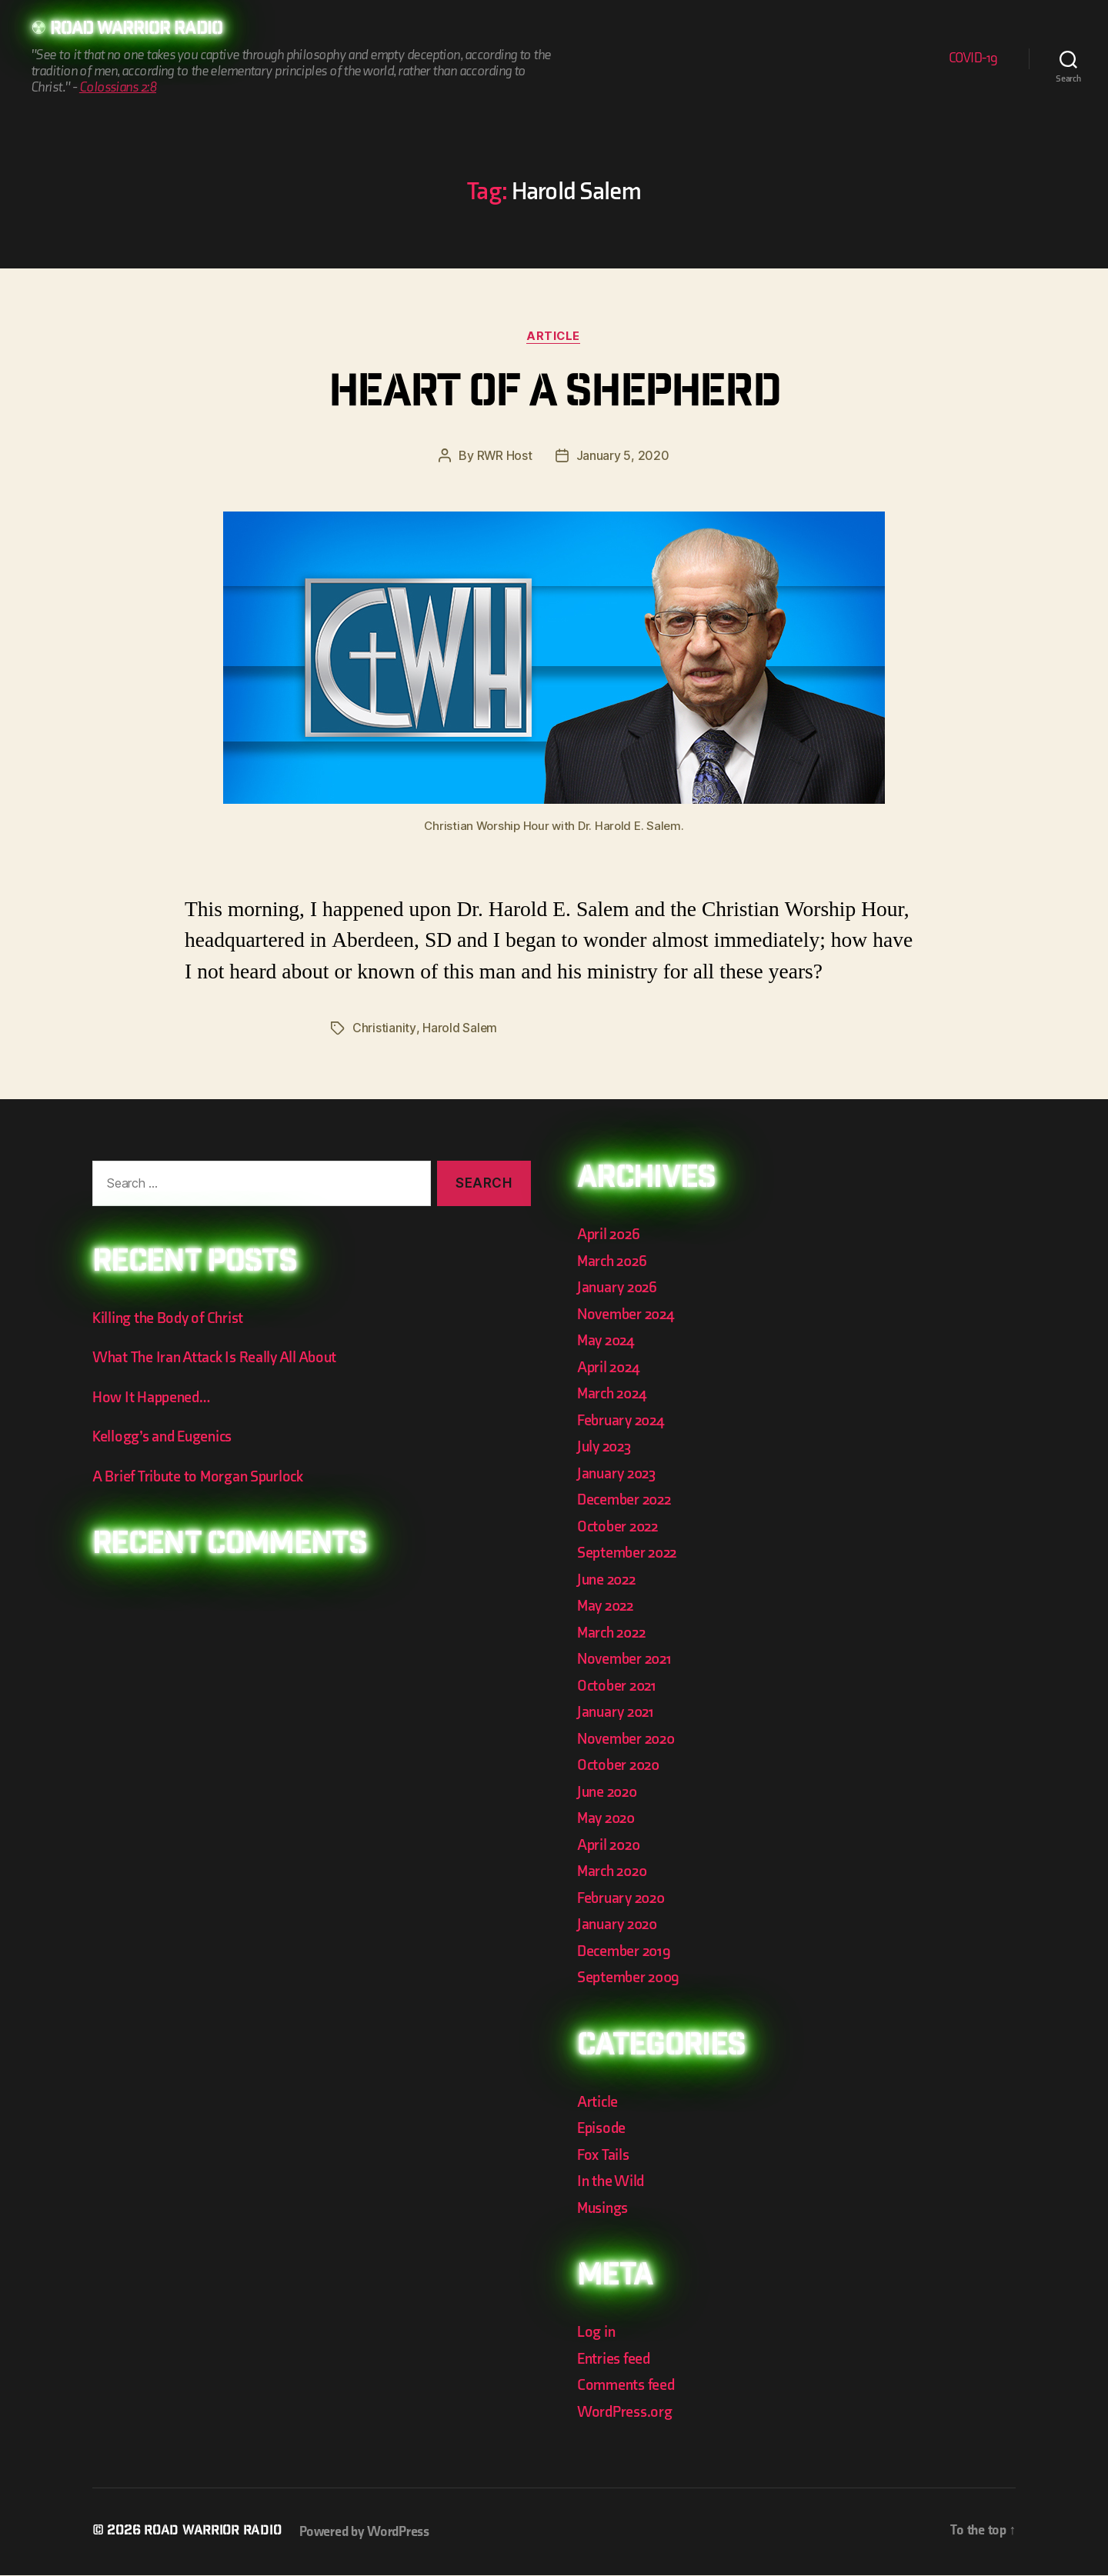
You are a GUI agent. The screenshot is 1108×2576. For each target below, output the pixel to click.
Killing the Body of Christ (171, 1318)
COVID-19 (973, 59)
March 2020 (614, 1871)
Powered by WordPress (370, 2532)
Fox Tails (604, 2154)
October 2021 (618, 1685)
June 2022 (608, 1579)
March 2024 (614, 1394)
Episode (603, 2128)
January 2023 (619, 1473)
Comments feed (628, 2385)
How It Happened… (153, 1397)
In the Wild (612, 2181)
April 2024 (610, 1367)
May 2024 (608, 1341)
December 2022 (627, 1500)
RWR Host (504, 457)
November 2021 (627, 1659)
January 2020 (619, 1924)
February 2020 (624, 1898)
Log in (596, 2332)
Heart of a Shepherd (554, 396)
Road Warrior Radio (142, 31)
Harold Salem (459, 1029)
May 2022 (607, 1606)
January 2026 (619, 1288)
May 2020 (608, 1818)
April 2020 (610, 1845)
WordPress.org (627, 2411)
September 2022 (629, 1553)
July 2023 (606, 1447)
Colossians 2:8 (117, 88)
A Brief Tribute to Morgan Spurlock (202, 1476)
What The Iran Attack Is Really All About (219, 1358)
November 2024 (628, 1314)
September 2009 (631, 1978)
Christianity (384, 1029)
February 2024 (623, 1420)
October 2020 (620, 1765)
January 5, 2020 (622, 457)
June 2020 (609, 1791)
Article (554, 337)
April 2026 (610, 1235)
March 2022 (613, 1632)
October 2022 (619, 1526)
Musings (604, 2208)
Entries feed (615, 2358)
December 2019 (626, 1951)
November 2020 (629, 1738)
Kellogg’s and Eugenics (166, 1437)
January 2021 (618, 1712)
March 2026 (614, 1261)
